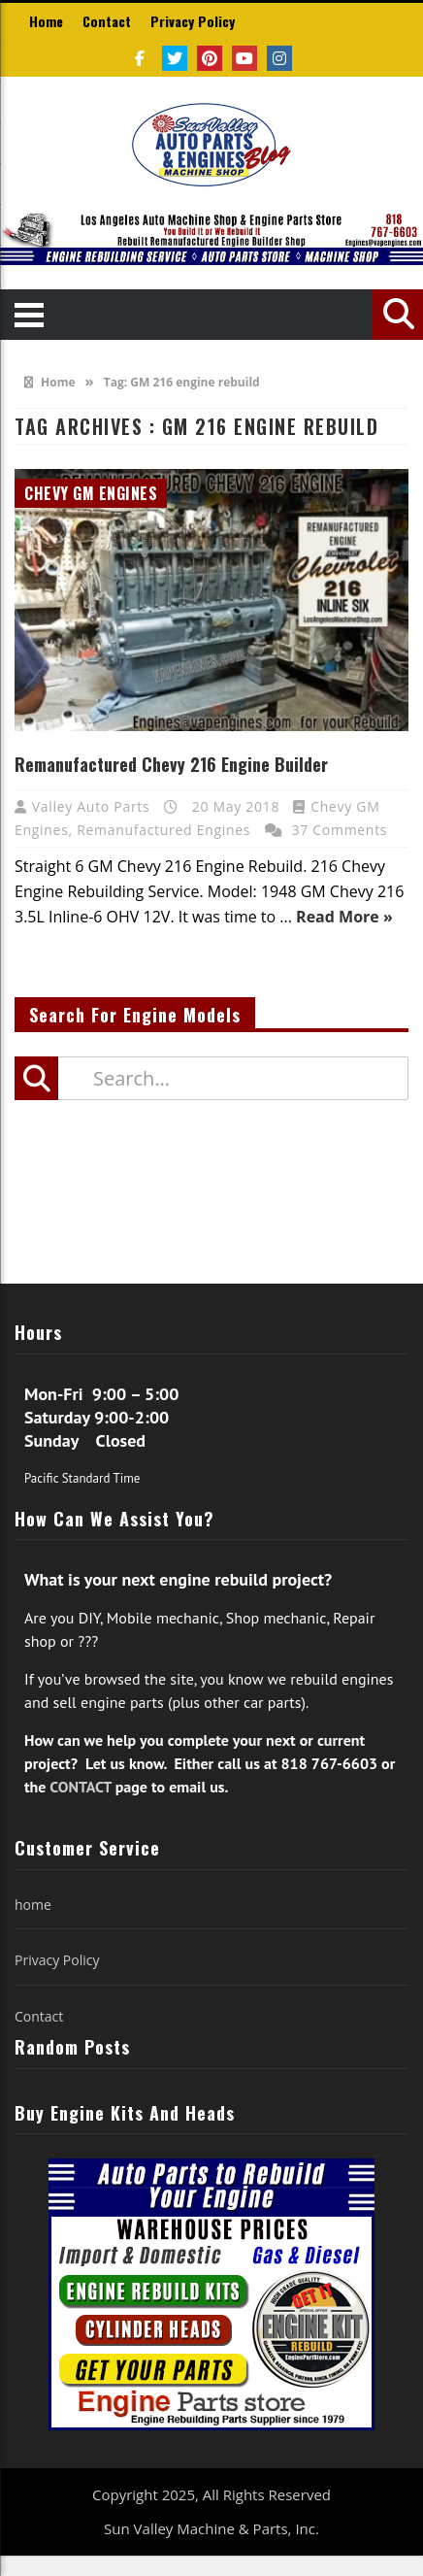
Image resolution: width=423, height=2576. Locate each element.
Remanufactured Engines (163, 829)
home (33, 1904)
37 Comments (340, 829)
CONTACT (80, 1786)
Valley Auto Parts (93, 806)
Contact (106, 21)
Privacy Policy (192, 21)
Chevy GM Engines (90, 493)
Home (46, 21)
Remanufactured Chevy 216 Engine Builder (171, 764)
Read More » (344, 916)
